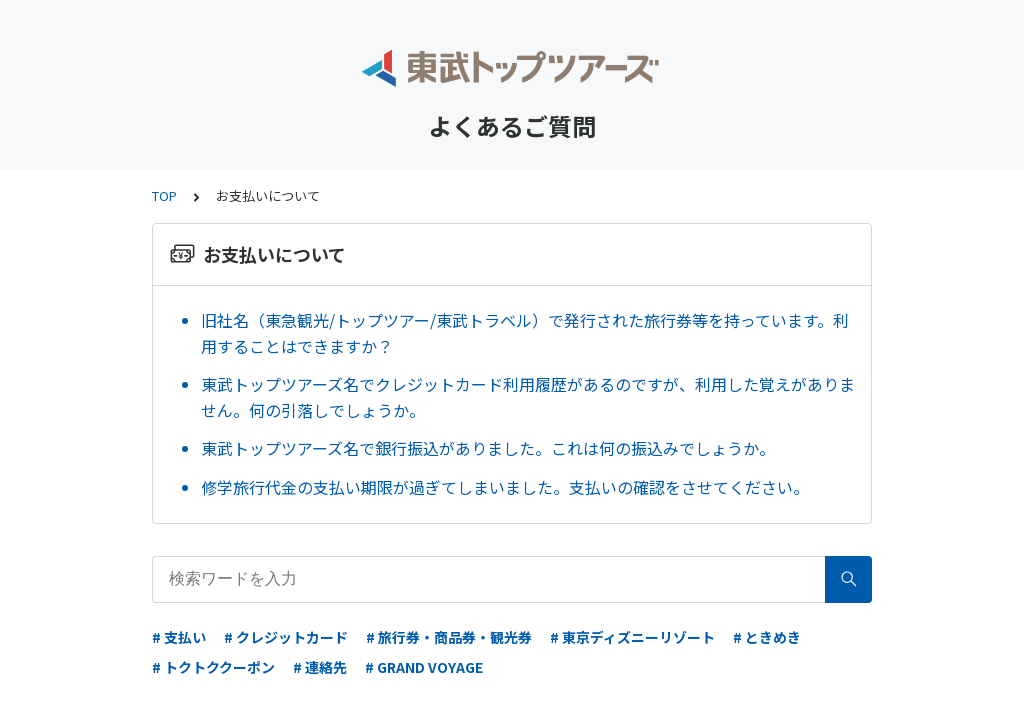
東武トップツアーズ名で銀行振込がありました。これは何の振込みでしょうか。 (488, 448)
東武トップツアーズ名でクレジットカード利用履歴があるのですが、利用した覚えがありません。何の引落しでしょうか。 (528, 397)
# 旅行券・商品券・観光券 (449, 637)
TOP (164, 195)
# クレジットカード (286, 637)
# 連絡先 (320, 667)
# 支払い (179, 637)
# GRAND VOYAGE (424, 667)
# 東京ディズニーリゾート (632, 637)
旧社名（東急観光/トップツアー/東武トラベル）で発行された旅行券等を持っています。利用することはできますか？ (525, 333)
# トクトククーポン (213, 667)
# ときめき (767, 637)
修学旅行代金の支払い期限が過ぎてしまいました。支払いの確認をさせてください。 (509, 487)
